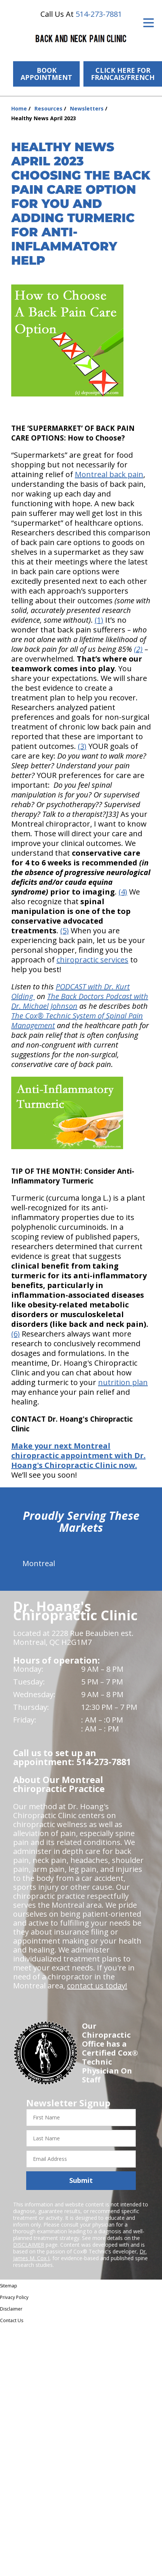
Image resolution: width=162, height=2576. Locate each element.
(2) (138, 649)
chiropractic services (92, 960)
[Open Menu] (149, 23)
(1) (99, 620)
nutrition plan (123, 1382)
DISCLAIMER (28, 2244)
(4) (123, 892)
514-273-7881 (99, 14)
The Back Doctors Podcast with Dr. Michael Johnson (79, 1001)
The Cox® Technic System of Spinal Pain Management (77, 1020)
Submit (81, 2180)
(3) (82, 746)
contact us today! (97, 1986)
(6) (15, 1334)
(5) (64, 930)
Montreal (38, 1563)
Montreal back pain (109, 474)
